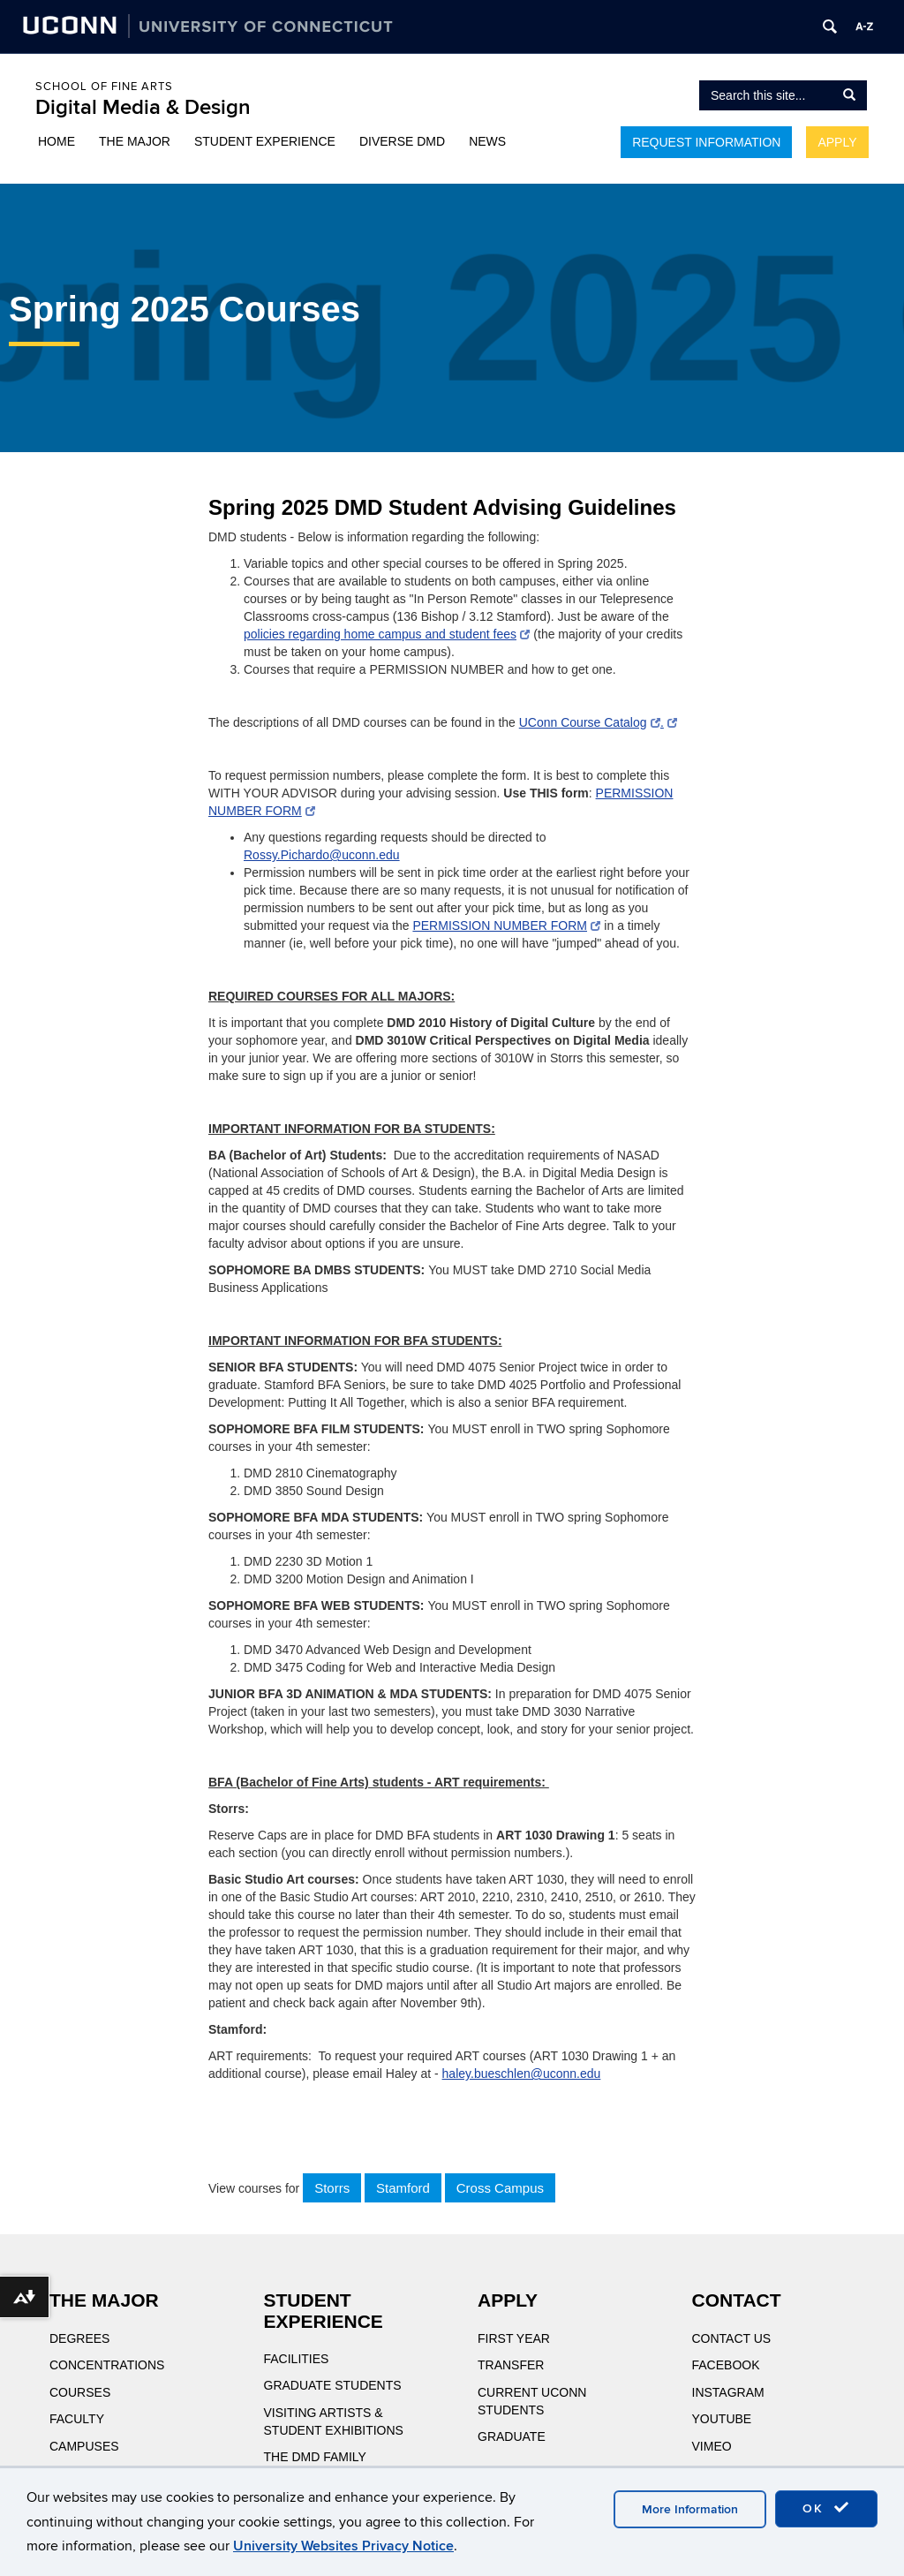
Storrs (332, 2187)
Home (56, 141)
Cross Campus (500, 2187)
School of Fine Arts (104, 86)
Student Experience (264, 141)
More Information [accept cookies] (690, 2509)
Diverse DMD (402, 141)
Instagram (728, 2392)
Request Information (706, 142)
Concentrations (106, 2365)
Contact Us (732, 2338)
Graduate (512, 2436)
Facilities (296, 2359)
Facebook (726, 2365)
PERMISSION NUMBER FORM (506, 925)
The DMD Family (315, 2457)
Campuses (84, 2446)
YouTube (722, 2419)
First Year (514, 2338)
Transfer (511, 2365)
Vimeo (712, 2446)
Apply (836, 142)
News (487, 141)
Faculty (76, 2419)
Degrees (79, 2338)
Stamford (403, 2187)
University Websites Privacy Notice (343, 2546)
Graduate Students (333, 2385)
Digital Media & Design (143, 107)
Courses (79, 2392)
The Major (134, 141)
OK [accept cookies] (826, 2508)
